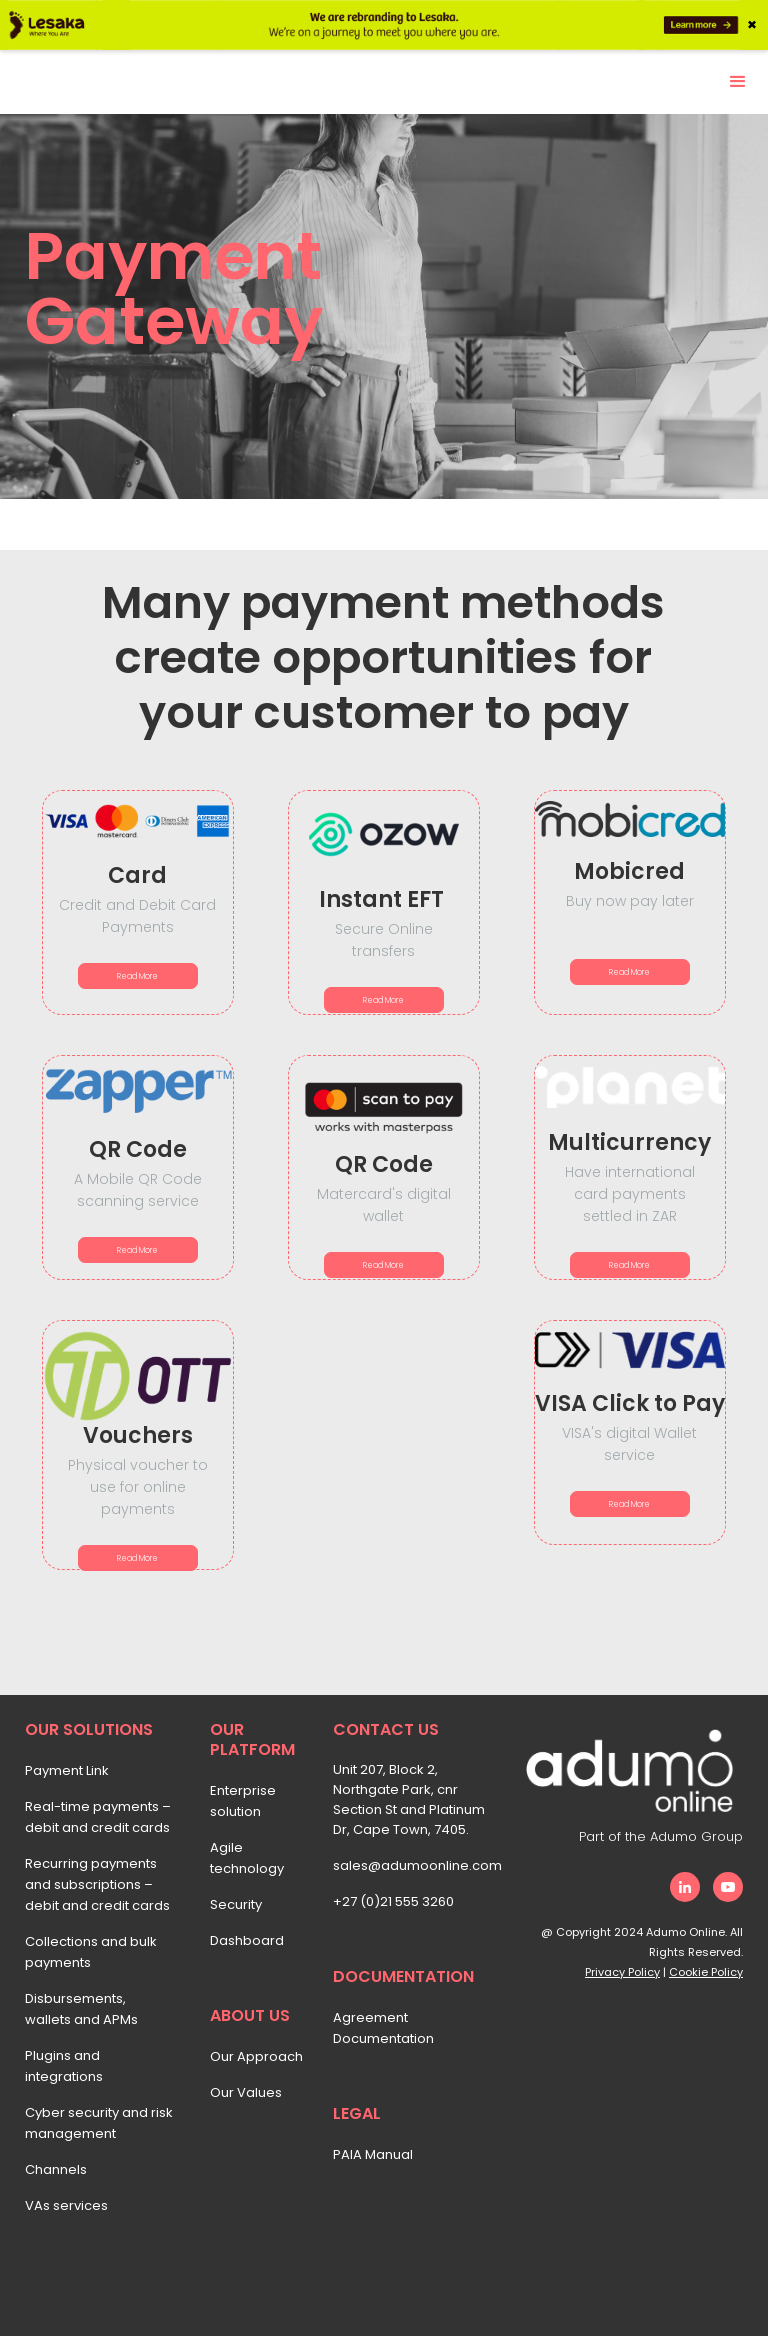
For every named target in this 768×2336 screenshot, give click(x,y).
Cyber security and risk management (99, 2123)
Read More (137, 976)
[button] (738, 82)
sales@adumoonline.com (415, 1865)
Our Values (246, 2092)
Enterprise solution (243, 1801)
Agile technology (247, 1858)
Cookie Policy (706, 1972)
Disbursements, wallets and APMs (81, 2009)
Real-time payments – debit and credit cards (98, 1817)
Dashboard (247, 1940)
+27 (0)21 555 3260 (393, 1901)
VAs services (66, 2205)
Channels (56, 2169)
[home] (70, 71)
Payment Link (67, 1770)
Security (236, 1904)
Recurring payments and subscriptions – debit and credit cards (97, 1884)
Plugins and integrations (64, 2066)
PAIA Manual (373, 2154)
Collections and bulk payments (91, 1952)
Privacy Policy (622, 1972)
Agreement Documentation (383, 2028)
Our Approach (256, 2056)
